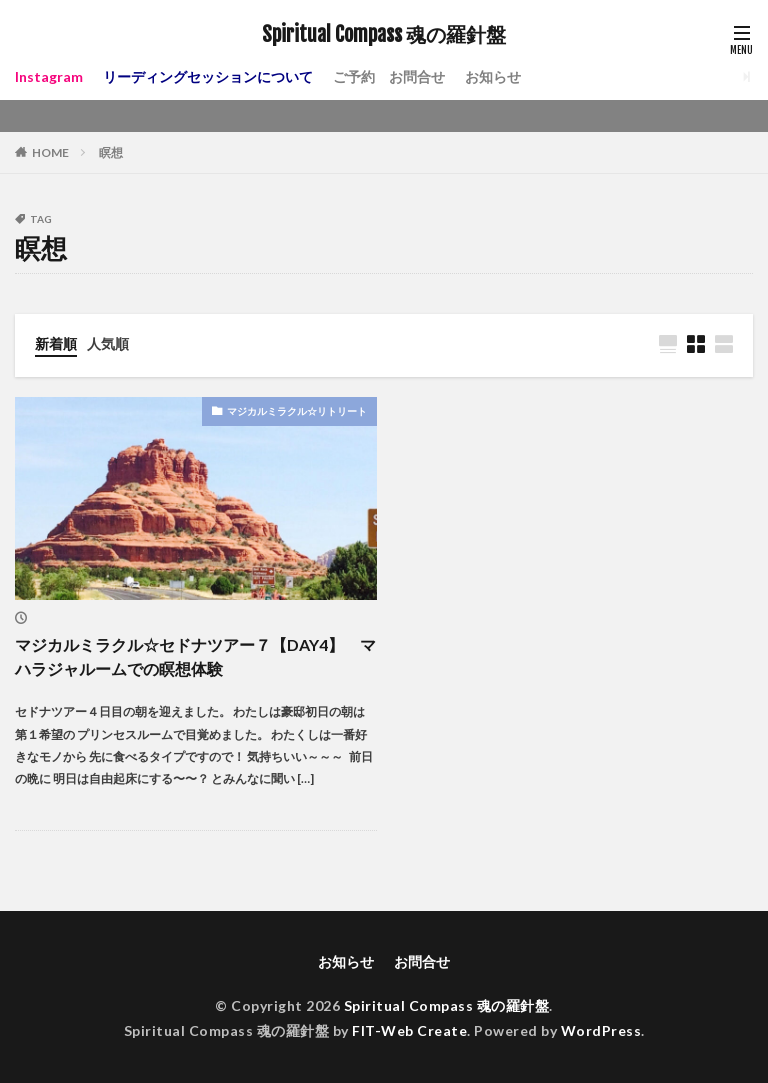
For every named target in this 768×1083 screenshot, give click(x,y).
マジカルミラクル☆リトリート (297, 411)
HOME (50, 152)
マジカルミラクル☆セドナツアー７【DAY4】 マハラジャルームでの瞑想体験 (195, 656)
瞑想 (111, 152)
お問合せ (422, 961)
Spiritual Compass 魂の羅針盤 (384, 35)
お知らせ (493, 76)
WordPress (601, 1030)
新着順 (56, 343)
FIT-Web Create (409, 1030)
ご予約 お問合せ (389, 76)
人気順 (108, 343)
